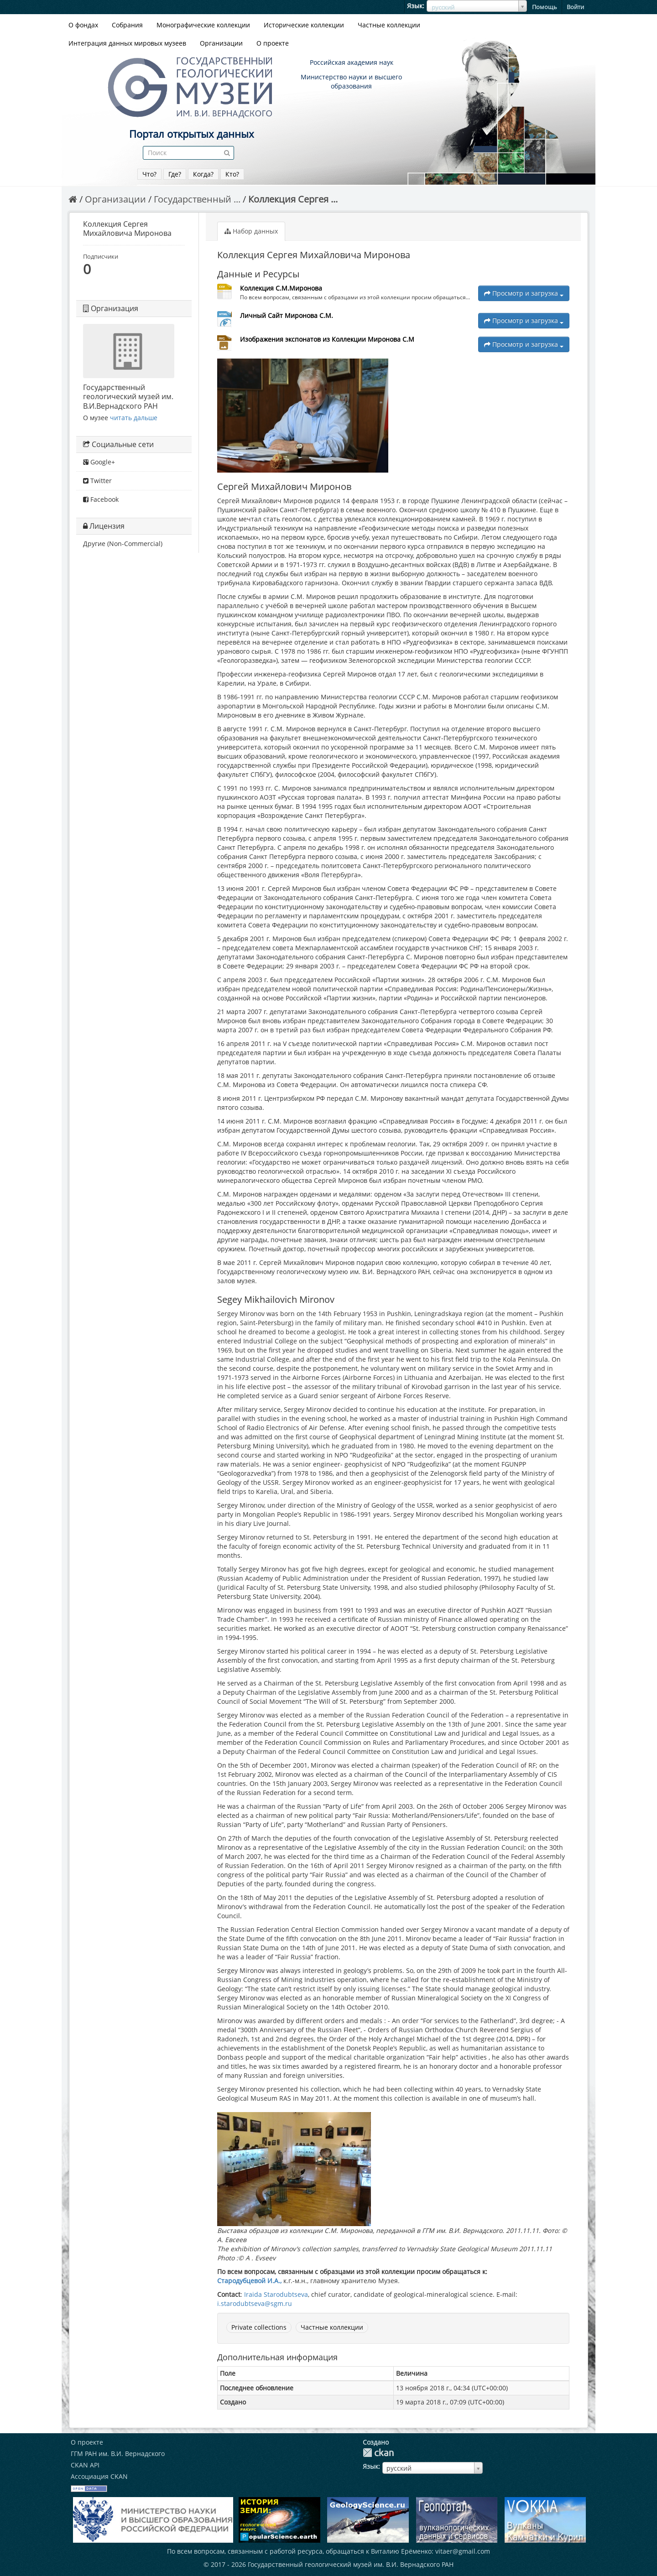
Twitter (97, 480)
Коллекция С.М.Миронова (281, 288)
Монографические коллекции (203, 25)
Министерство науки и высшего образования (351, 81)
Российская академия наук (351, 62)
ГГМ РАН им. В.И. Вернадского (118, 2453)
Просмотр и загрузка (523, 293)
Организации (221, 43)
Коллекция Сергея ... (293, 199)
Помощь (544, 7)
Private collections (259, 2327)
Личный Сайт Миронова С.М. (286, 315)
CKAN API (85, 2465)
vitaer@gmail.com (462, 2551)
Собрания (127, 25)
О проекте (272, 43)
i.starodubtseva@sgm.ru (254, 2303)
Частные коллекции (389, 25)
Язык (414, 5)
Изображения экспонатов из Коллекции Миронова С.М (327, 339)
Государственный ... (197, 199)
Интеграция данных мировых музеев (127, 43)
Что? (149, 174)
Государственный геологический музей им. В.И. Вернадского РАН (351, 2564)
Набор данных (251, 231)
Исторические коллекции (304, 25)
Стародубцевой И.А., (249, 2280)
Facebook (101, 499)
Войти (575, 7)
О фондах (83, 25)
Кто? (232, 174)
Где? (174, 174)
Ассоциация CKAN (99, 2476)
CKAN (378, 2452)
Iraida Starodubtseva (276, 2294)
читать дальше (133, 417)
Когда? (203, 174)
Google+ (99, 462)
